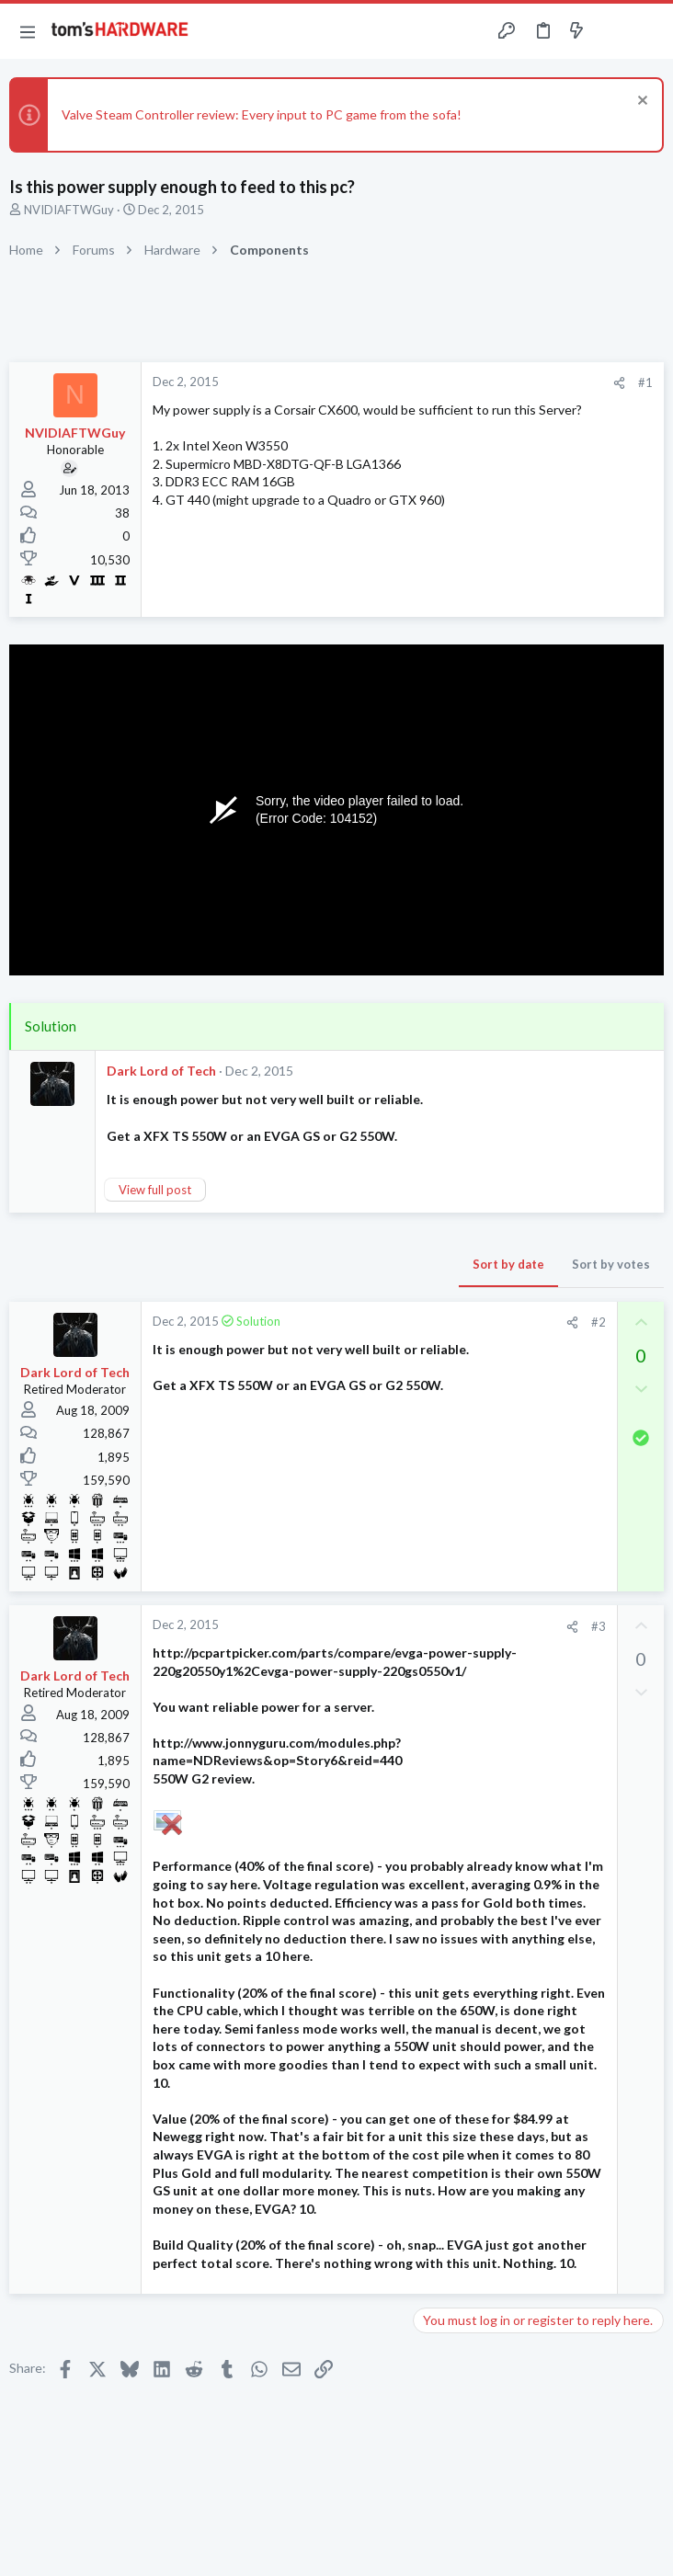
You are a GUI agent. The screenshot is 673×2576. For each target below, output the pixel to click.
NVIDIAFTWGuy (69, 209)
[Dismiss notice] (640, 102)
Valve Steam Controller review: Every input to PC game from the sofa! (262, 114)
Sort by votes (611, 1264)
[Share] (619, 383)
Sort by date (508, 1264)
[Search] (648, 32)
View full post (155, 1189)
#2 (598, 1322)
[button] (27, 31)
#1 (645, 382)
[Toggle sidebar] (612, 31)
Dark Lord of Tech (161, 1070)
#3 (598, 1626)
